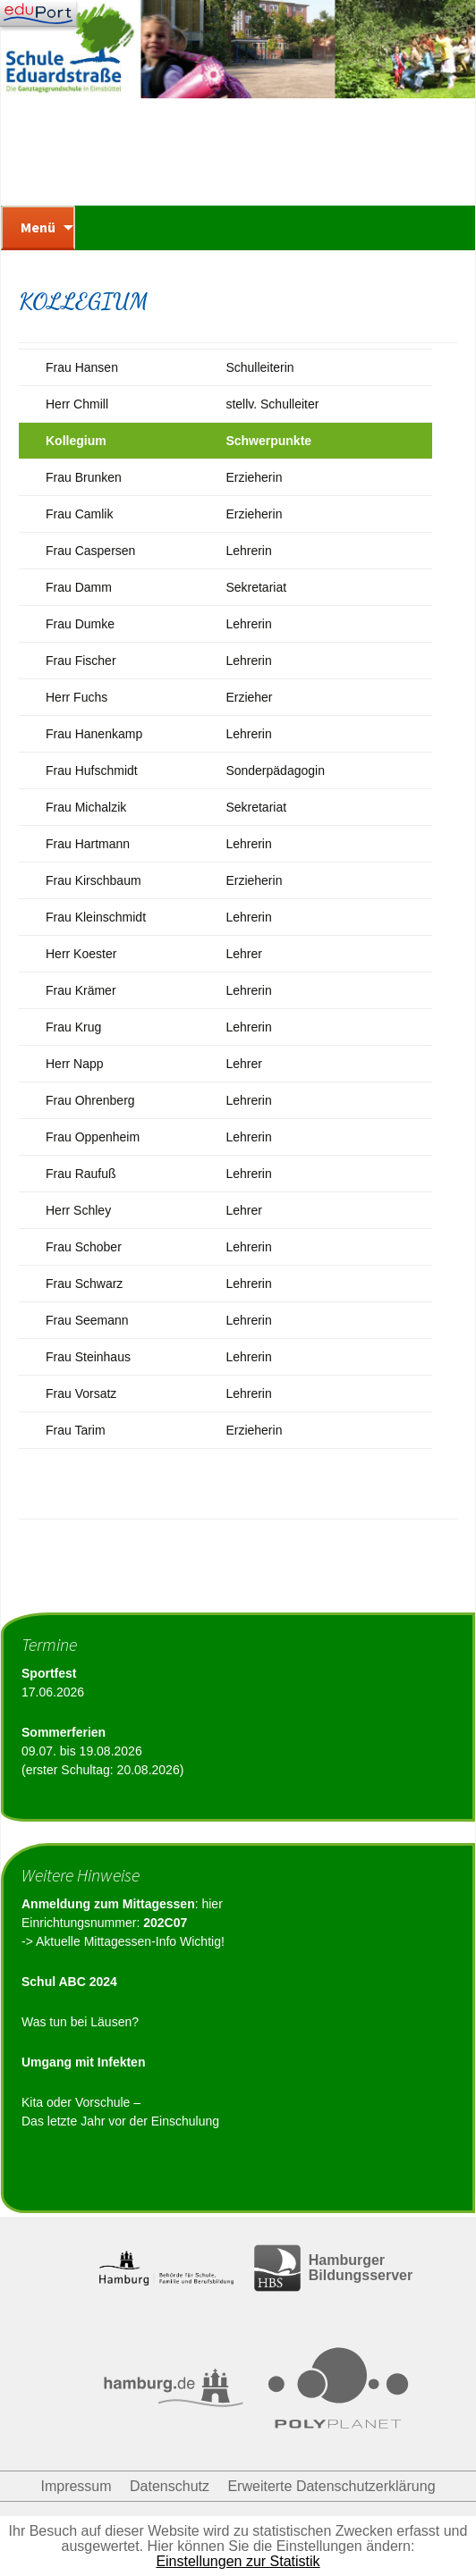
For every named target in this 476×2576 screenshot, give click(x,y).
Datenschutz (169, 2486)
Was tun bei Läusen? (80, 2022)
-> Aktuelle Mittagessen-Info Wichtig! (123, 1941)
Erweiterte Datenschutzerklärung (331, 2486)
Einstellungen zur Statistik (237, 2561)
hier (211, 1904)
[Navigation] (38, 13)
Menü (38, 227)
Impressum (75, 2486)
